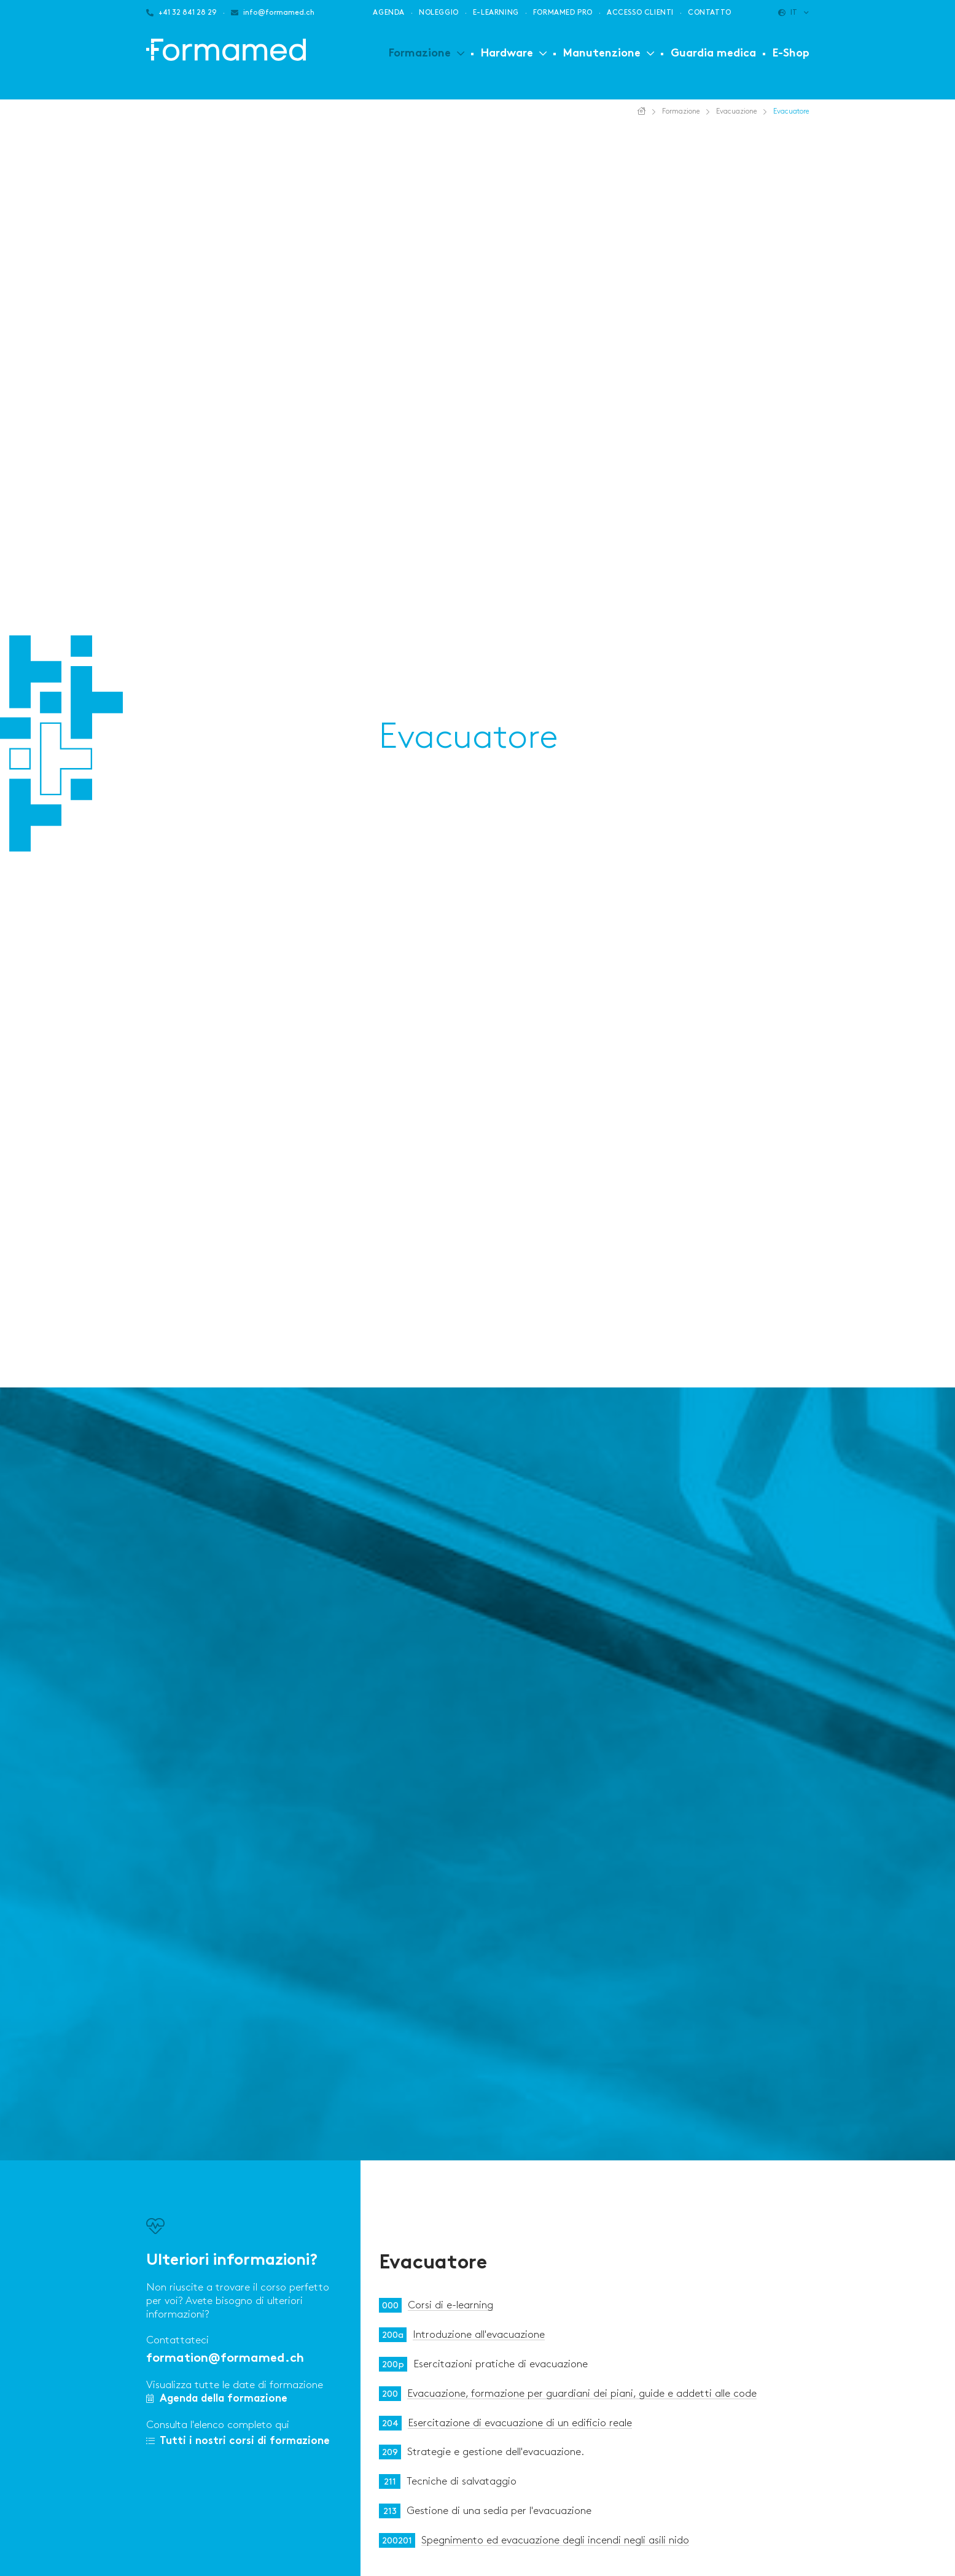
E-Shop (791, 53)
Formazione (420, 53)
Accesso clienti (640, 12)
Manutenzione (602, 53)
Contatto (709, 12)
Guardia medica (713, 53)
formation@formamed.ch (225, 2359)
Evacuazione (736, 111)
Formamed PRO (563, 12)
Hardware (507, 53)
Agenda (389, 12)
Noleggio (439, 12)
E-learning (496, 12)
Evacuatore (433, 2263)
